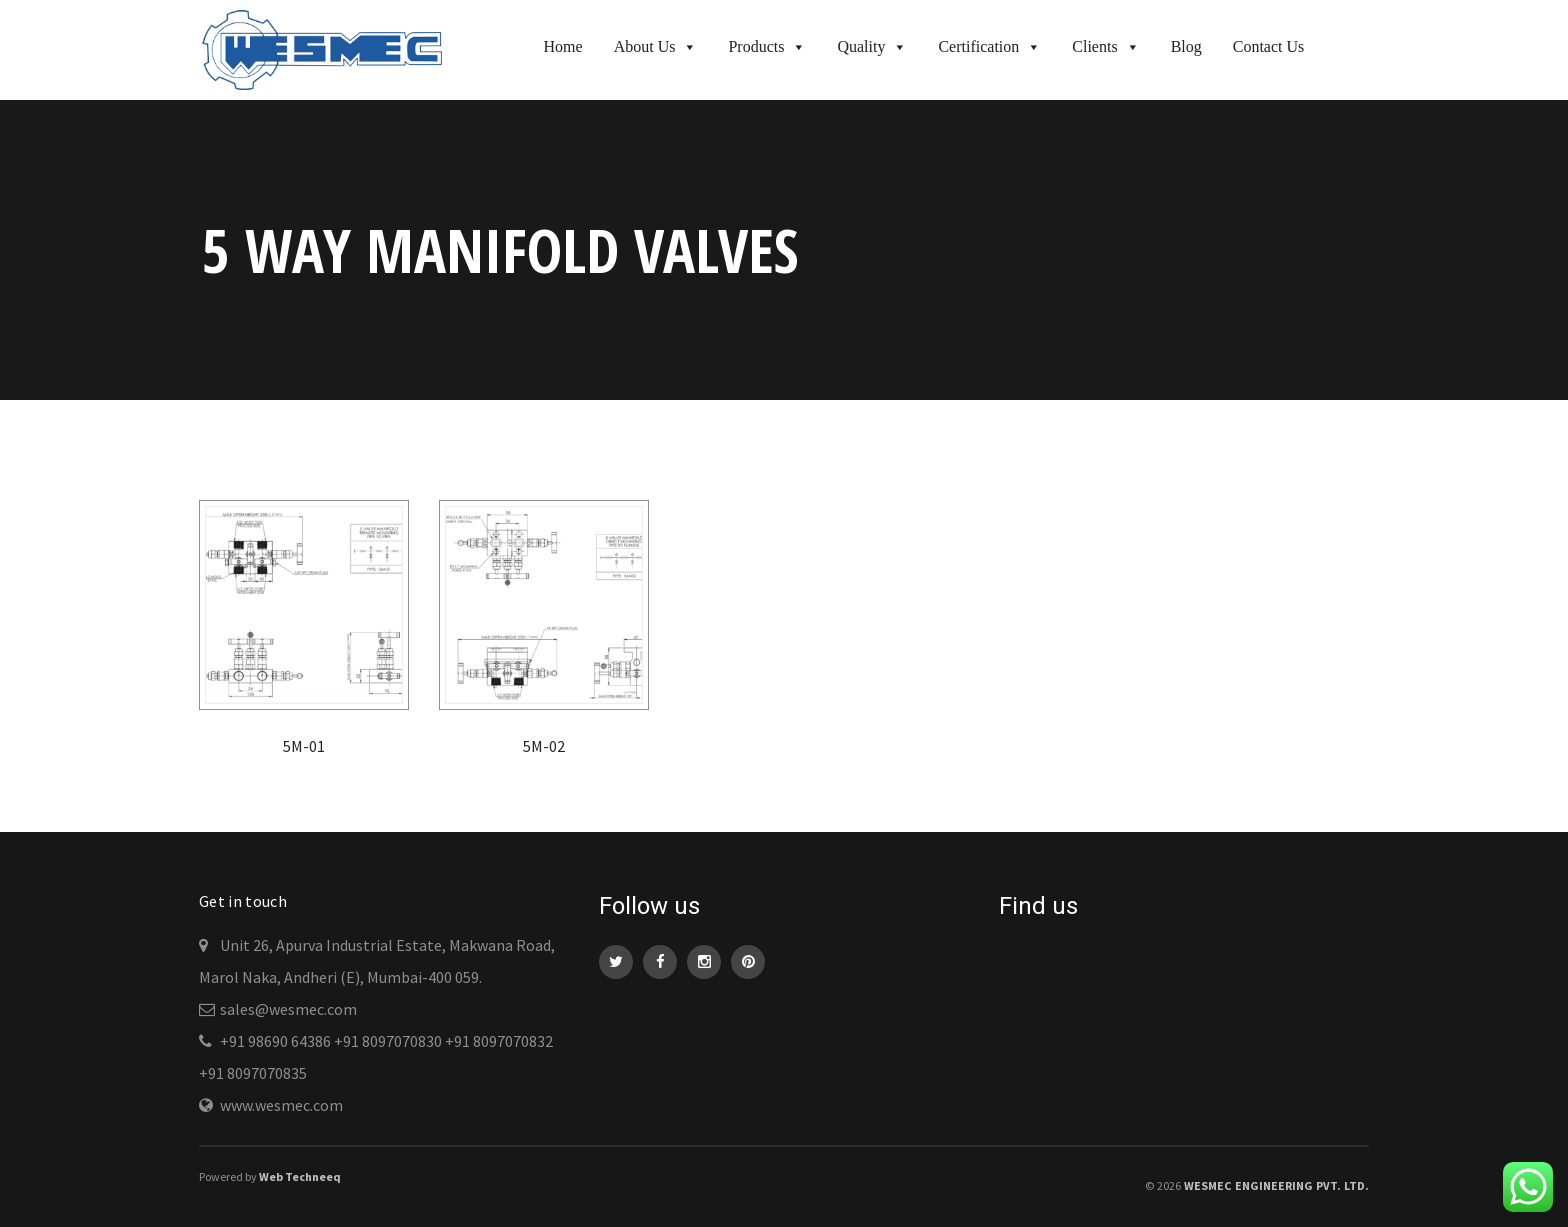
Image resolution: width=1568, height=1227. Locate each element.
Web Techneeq (300, 1176)
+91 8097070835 (253, 1073)
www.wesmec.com (281, 1105)
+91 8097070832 (499, 1041)
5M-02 (544, 746)
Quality (872, 46)
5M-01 (304, 746)
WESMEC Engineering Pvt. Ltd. (1276, 1185)
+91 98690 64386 (275, 1041)
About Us (656, 46)
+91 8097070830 (388, 1041)
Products (767, 46)
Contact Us (1269, 46)
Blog (1186, 46)
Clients (1105, 46)
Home (563, 46)
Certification (989, 46)
